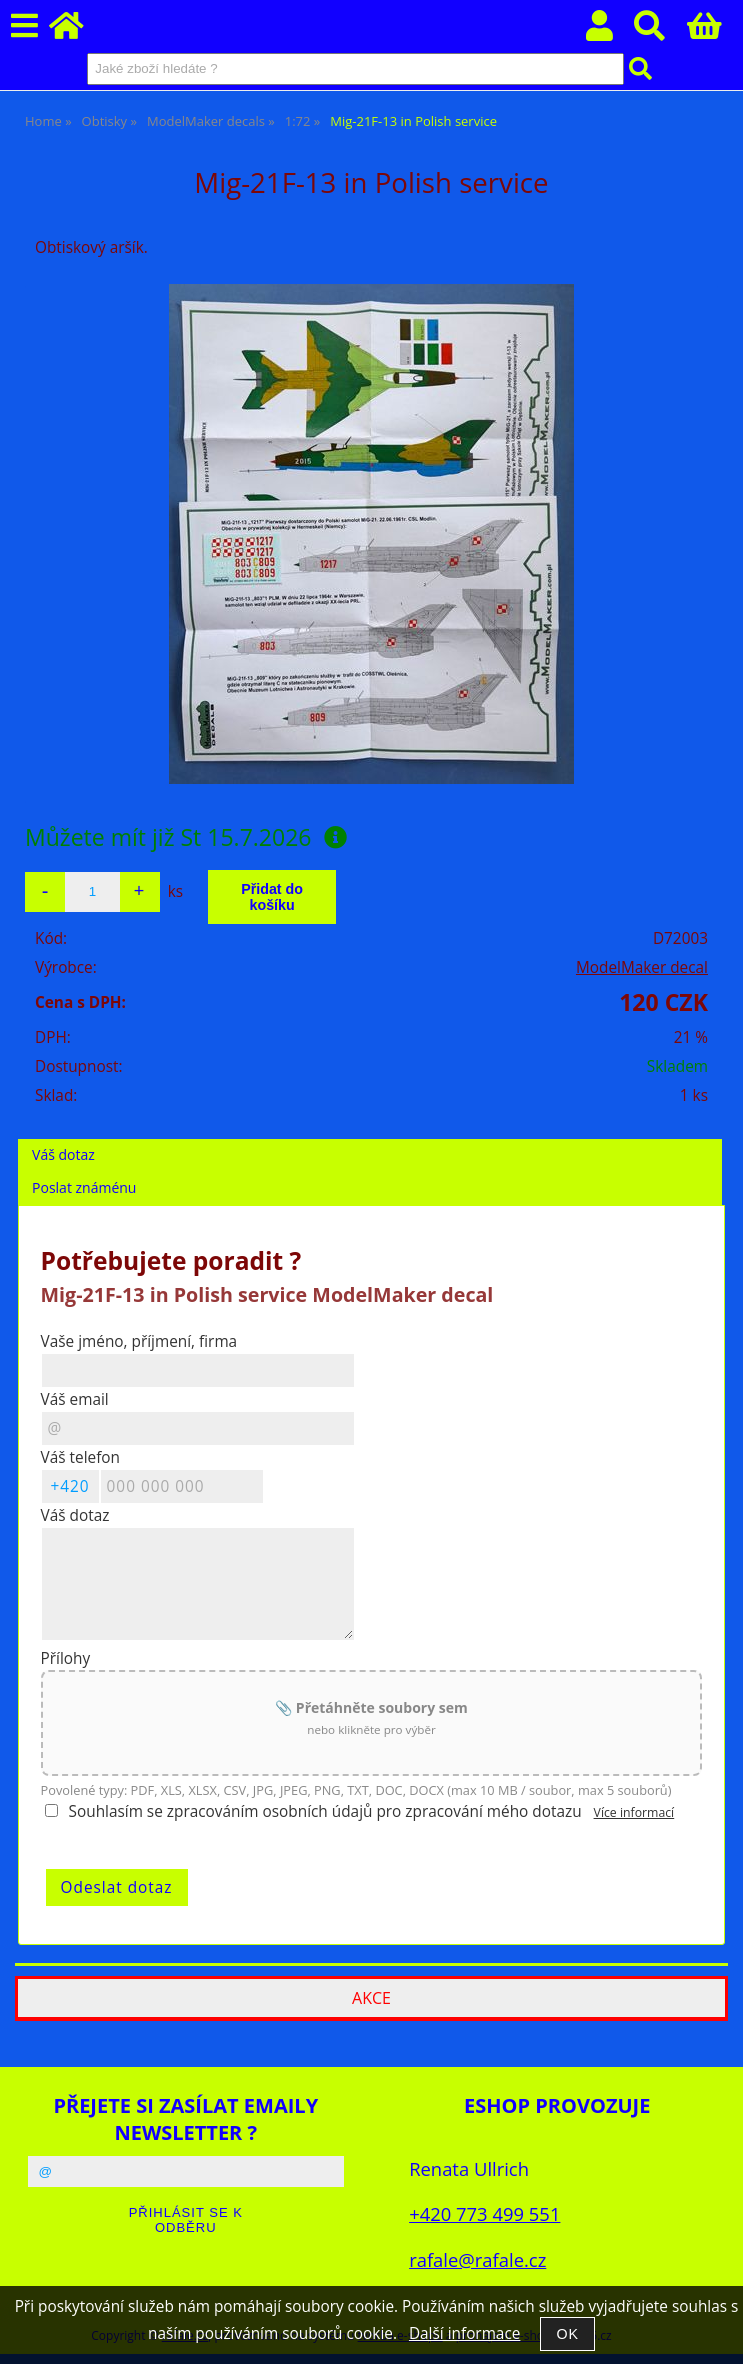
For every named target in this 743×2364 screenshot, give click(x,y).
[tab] (370, 1139)
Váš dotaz (63, 1154)
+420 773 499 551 (484, 2213)
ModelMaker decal (642, 967)
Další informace (464, 2333)
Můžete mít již (186, 837)
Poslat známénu (84, 1187)
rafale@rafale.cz (477, 2259)
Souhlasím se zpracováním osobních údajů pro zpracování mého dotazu (325, 1811)
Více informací (634, 1812)
